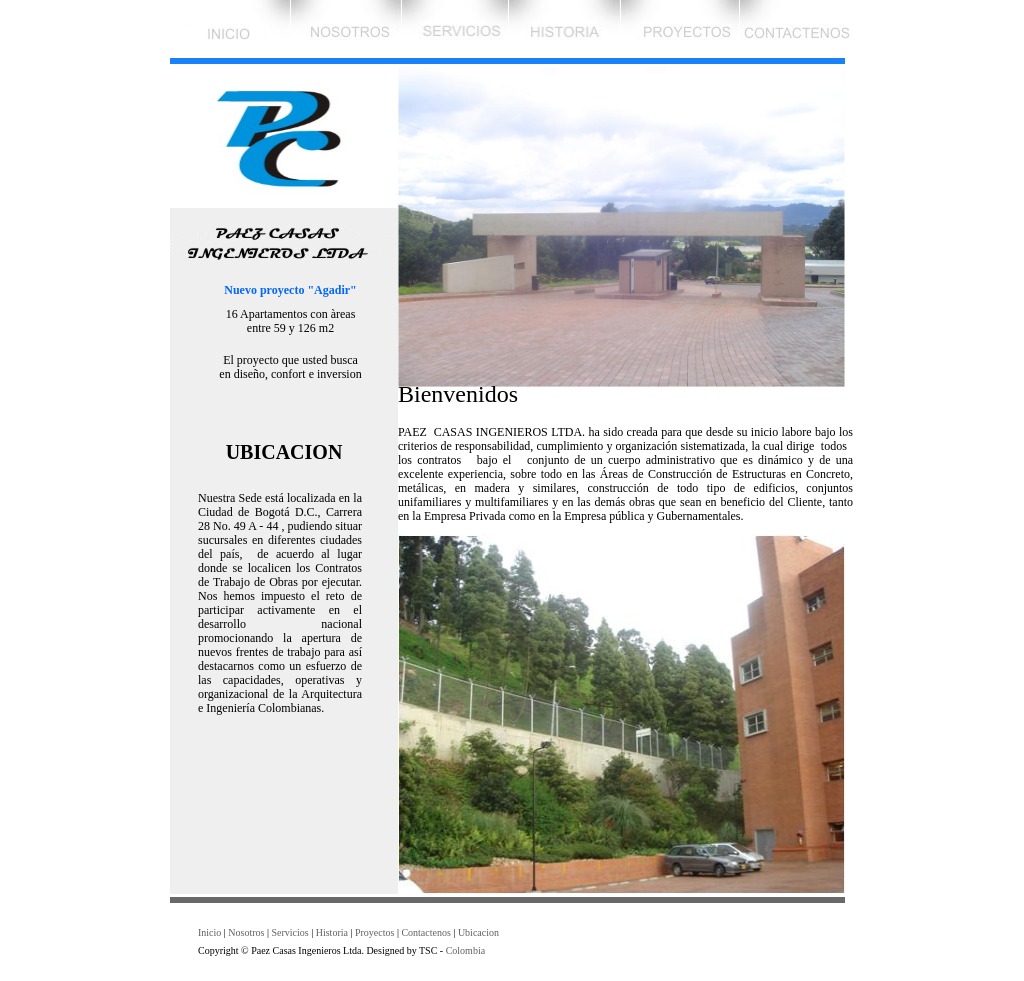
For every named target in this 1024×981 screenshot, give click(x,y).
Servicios (289, 932)
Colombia (465, 950)
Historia (332, 932)
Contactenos (425, 932)
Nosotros (246, 932)
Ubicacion (478, 932)
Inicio (209, 932)
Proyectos (374, 932)
